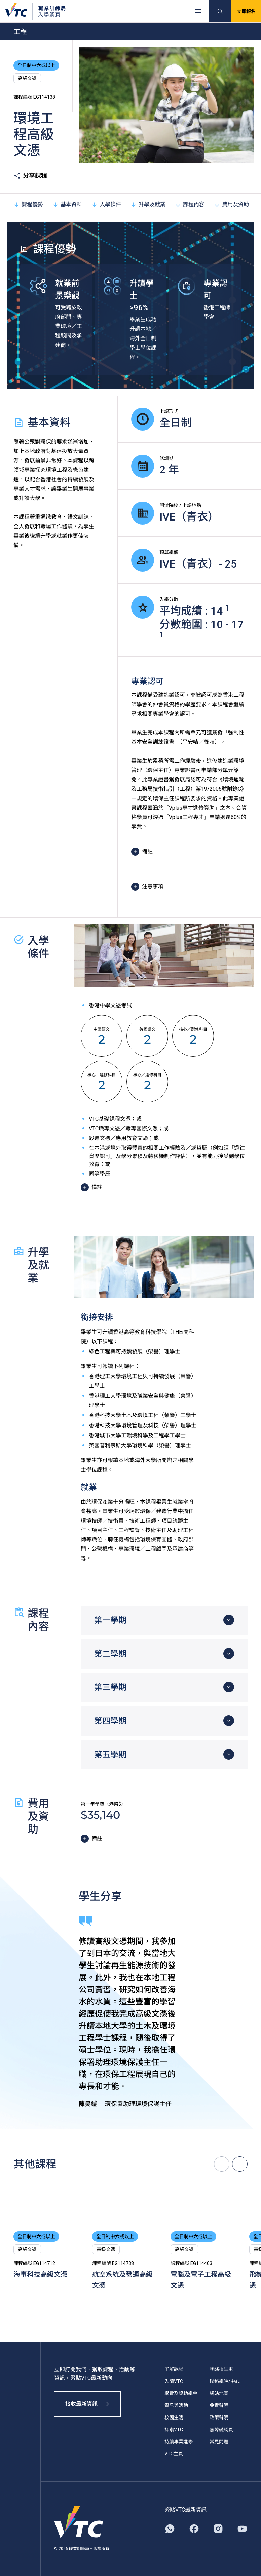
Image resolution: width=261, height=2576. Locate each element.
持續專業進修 (178, 2441)
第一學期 (110, 1620)
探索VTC (173, 2429)
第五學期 (110, 1754)
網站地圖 (219, 2393)
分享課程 (30, 176)
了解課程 (173, 2369)
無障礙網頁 (221, 2429)
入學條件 (106, 204)
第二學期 (110, 1654)
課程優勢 (28, 204)
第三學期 (110, 1687)
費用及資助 (231, 204)
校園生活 (173, 2417)
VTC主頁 (173, 2453)
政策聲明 (219, 2417)
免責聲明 (219, 2405)
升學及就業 (147, 204)
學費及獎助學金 (180, 2393)
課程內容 (189, 204)
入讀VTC (173, 2381)
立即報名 (246, 11)
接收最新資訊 (87, 2404)
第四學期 (110, 1721)
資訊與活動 (176, 2405)
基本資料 (67, 204)
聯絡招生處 (221, 2369)
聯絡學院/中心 (225, 2381)
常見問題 (219, 2441)
